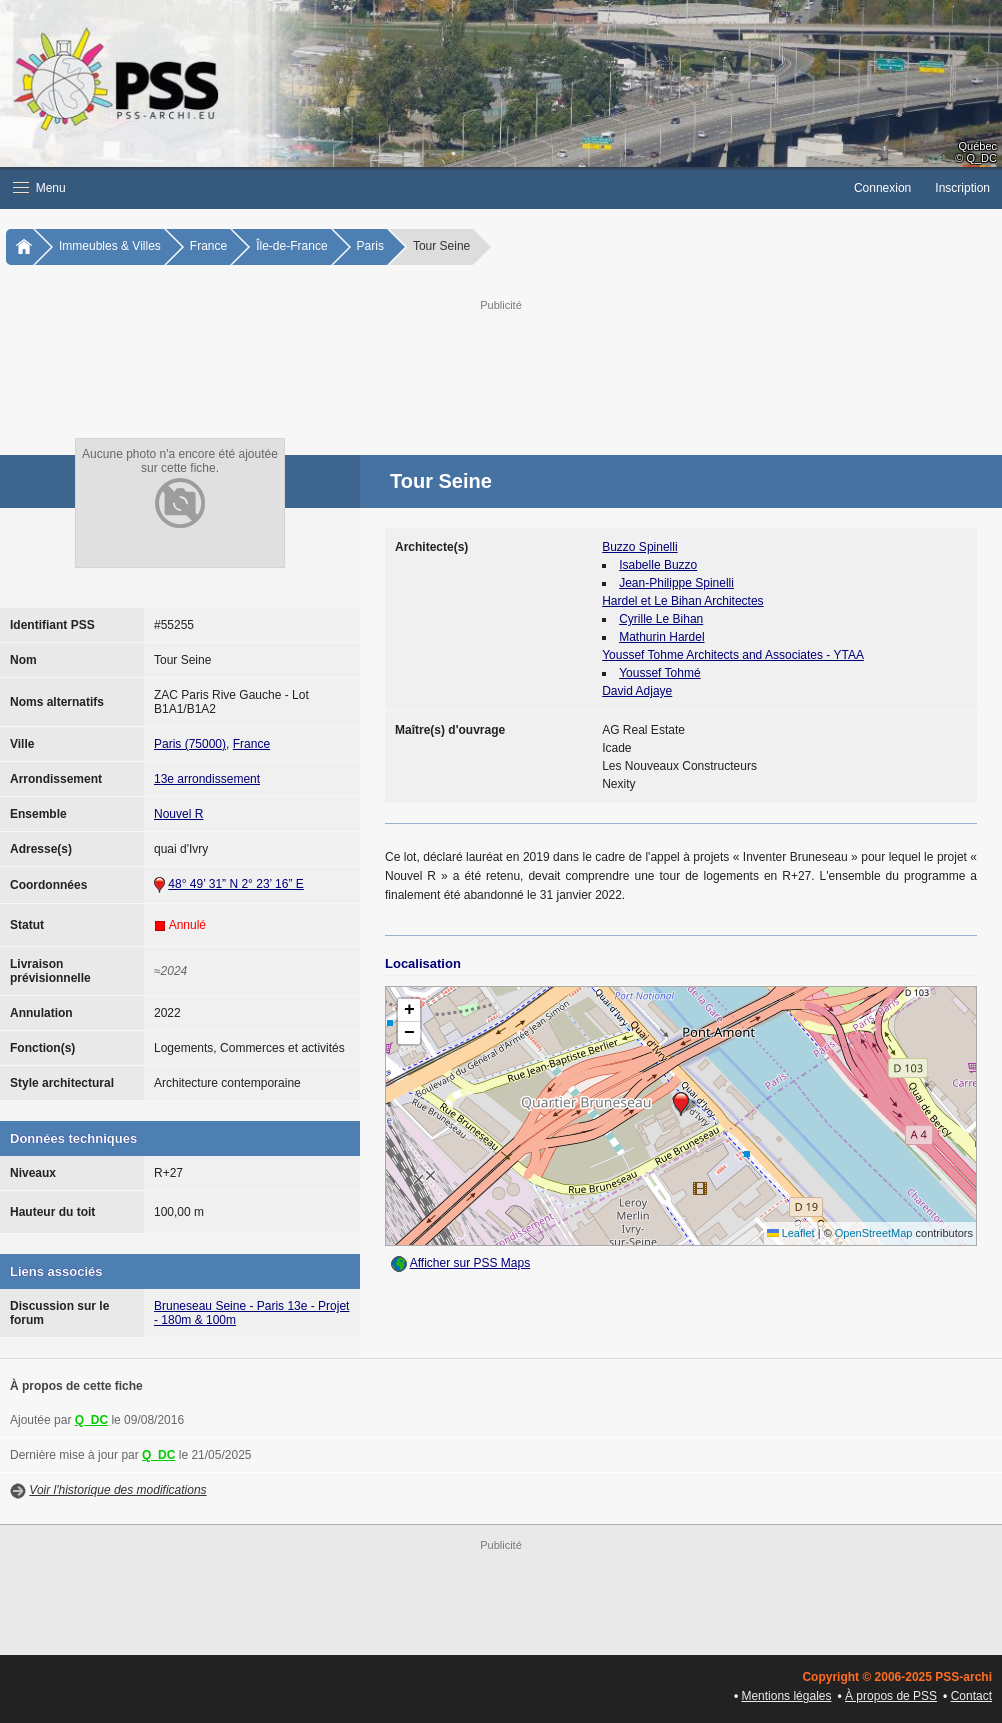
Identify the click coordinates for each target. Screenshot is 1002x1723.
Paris (370, 246)
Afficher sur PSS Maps (470, 1263)
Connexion (882, 188)
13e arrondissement (207, 779)
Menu (39, 188)
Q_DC (91, 1420)
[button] (421, 188)
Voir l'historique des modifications (117, 1490)
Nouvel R (178, 814)
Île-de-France (291, 246)
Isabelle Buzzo (658, 565)
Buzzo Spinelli (639, 547)
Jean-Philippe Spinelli (676, 583)
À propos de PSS (891, 1696)
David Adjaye (637, 691)
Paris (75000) (190, 744)
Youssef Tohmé (659, 673)
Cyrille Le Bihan (661, 619)
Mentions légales (786, 1696)
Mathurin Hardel (661, 637)
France (208, 246)
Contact (971, 1696)
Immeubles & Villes (110, 246)
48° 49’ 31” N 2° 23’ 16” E (235, 884)
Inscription (962, 188)
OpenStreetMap (874, 1233)
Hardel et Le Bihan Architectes (682, 601)
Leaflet (791, 1233)
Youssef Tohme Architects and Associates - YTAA (733, 655)
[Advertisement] (504, 360)
